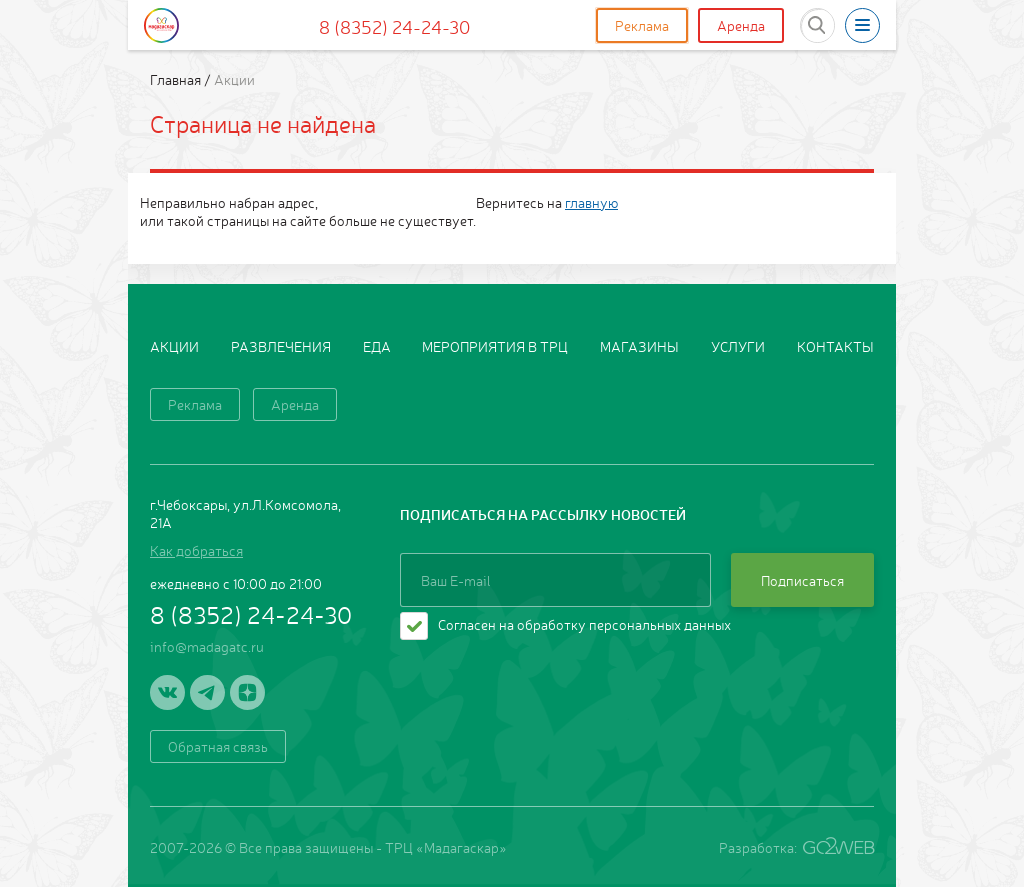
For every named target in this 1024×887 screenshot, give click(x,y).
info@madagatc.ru (207, 646)
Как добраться (196, 550)
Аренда (741, 25)
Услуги (738, 346)
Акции (174, 346)
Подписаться (802, 580)
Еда (377, 346)
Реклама (642, 25)
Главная (177, 79)
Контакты (835, 346)
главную (591, 202)
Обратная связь (218, 746)
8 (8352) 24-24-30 (394, 26)
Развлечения (281, 346)
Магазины (639, 346)
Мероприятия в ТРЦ (495, 346)
